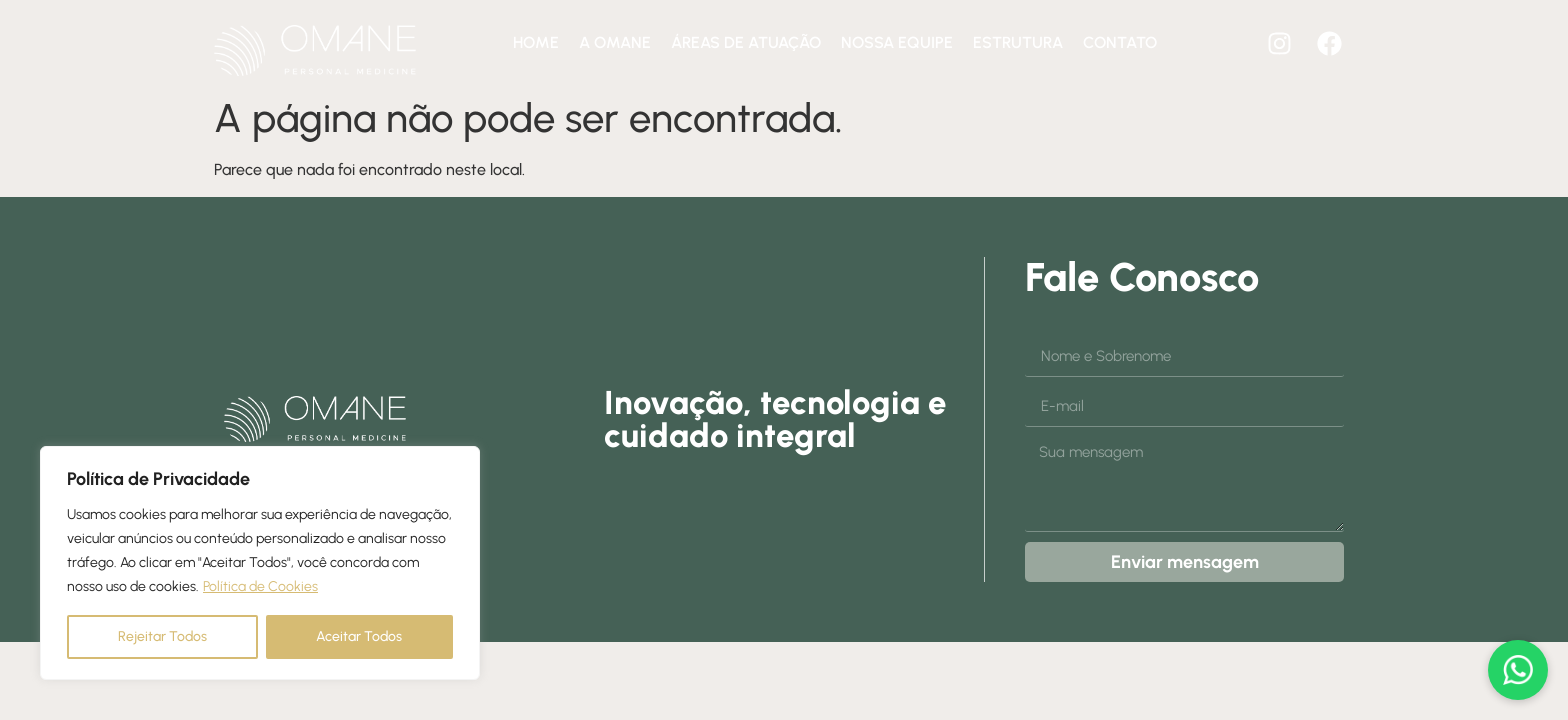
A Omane (615, 42)
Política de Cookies (260, 586)
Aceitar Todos (359, 636)
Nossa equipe (897, 42)
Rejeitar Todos (162, 636)
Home (536, 42)
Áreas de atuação (746, 42)
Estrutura (1018, 42)
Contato (1120, 42)
